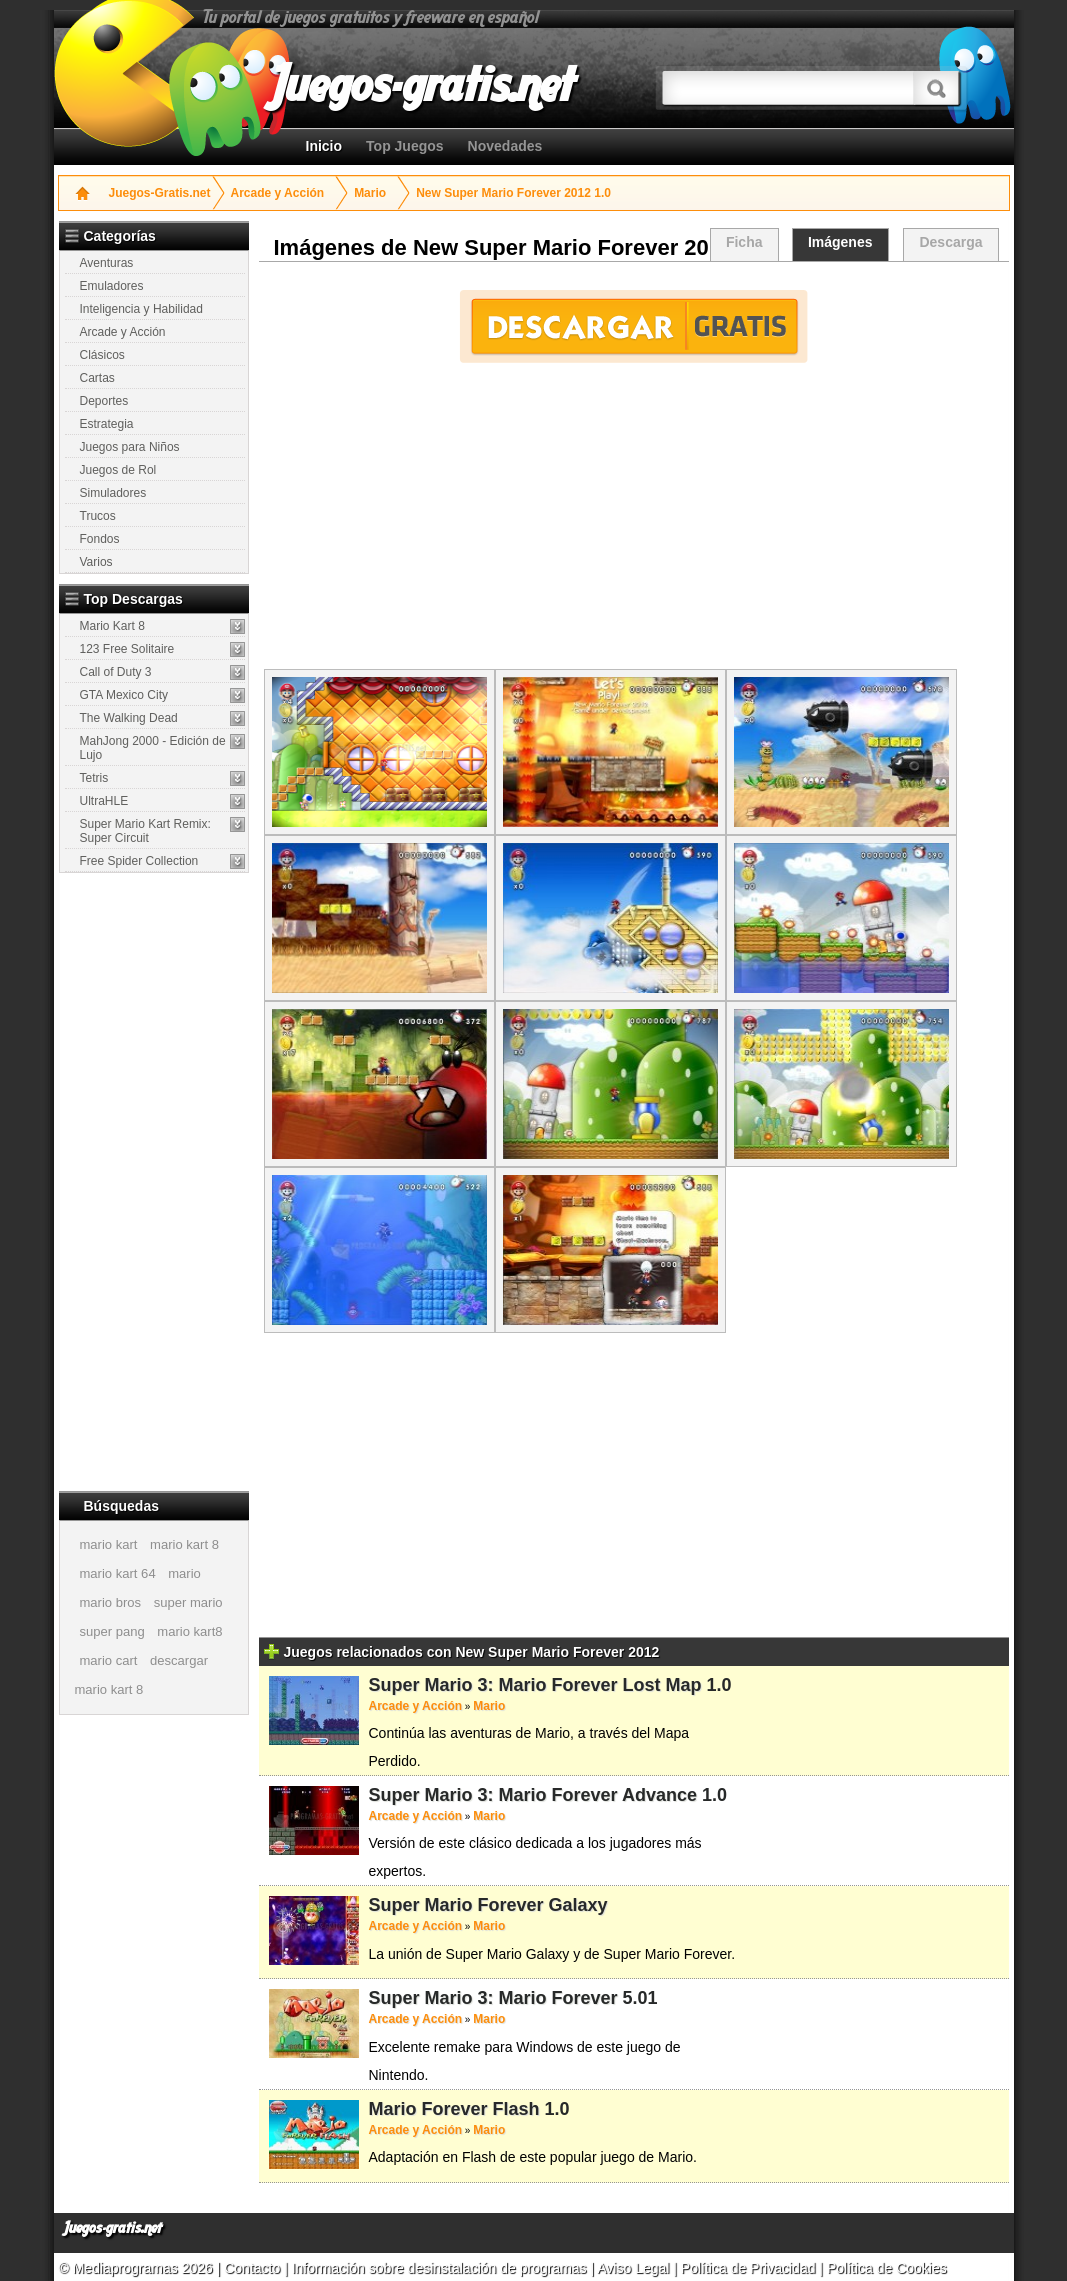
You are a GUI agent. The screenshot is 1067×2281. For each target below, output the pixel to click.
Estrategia (107, 424)
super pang (112, 1631)
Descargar (633, 326)
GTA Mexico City (124, 695)
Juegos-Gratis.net (160, 193)
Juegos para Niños (130, 447)
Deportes (104, 401)
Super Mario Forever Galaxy (488, 1905)
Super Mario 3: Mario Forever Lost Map (535, 1685)
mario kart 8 (184, 1544)
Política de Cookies (887, 2268)
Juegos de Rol (118, 470)
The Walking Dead (129, 718)
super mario (188, 1602)
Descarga (950, 242)
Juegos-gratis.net (113, 2228)
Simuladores (113, 493)
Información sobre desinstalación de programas (441, 2268)
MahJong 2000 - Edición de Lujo (153, 748)
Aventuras (107, 263)
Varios (96, 562)
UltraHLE (104, 801)
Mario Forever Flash (454, 2109)
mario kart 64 (118, 1573)
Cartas (97, 378)
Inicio (324, 146)
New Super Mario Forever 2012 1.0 (513, 193)
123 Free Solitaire (127, 649)
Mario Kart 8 (112, 626)
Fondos (100, 539)
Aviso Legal (633, 2268)
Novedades (505, 146)
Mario (370, 193)
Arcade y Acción (278, 193)
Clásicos (102, 355)
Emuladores (112, 286)
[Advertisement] (156, 1181)
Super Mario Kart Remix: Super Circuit (145, 831)
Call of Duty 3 (116, 672)
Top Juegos (405, 146)
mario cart (109, 1660)
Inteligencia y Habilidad (141, 309)
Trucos (98, 516)
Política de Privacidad (748, 2268)
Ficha (744, 242)
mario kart (109, 1544)
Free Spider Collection (139, 861)
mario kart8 (189, 1631)
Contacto (254, 2268)
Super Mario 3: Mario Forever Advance (533, 1795)
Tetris (94, 778)
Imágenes (840, 242)
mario (184, 1573)
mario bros (111, 1602)
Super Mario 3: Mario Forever (493, 1998)
